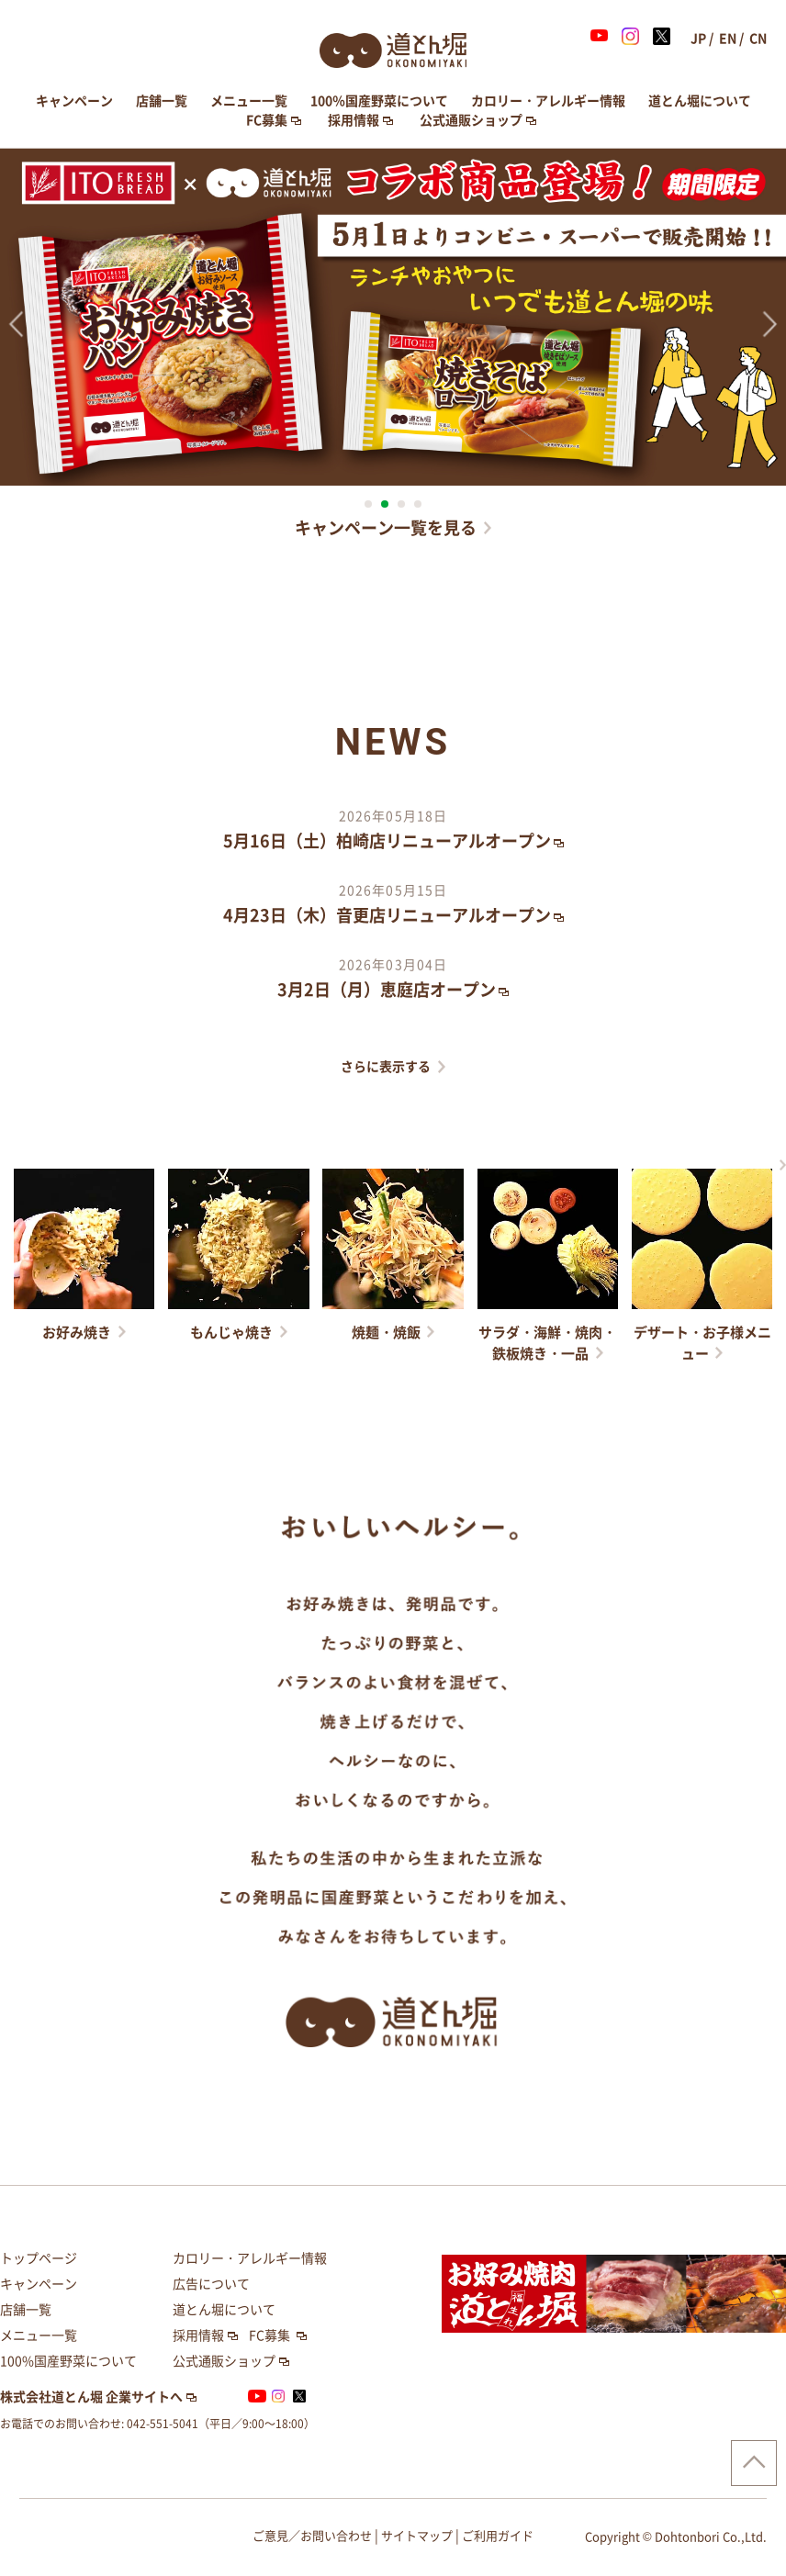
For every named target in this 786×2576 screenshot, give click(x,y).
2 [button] (384, 504)
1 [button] (368, 504)
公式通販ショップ (471, 120)
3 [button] (401, 504)
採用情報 (353, 120)
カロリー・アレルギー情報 (548, 101)
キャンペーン (74, 101)
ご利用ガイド (497, 2536)
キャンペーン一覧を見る (386, 528)
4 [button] (417, 504)
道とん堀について (699, 101)
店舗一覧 (161, 101)
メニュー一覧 (248, 101)
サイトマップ (417, 2536)
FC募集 (266, 120)
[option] (393, 317)
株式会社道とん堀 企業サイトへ (91, 2397)
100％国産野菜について (379, 101)
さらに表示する (386, 1066)
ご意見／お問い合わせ (312, 2536)
